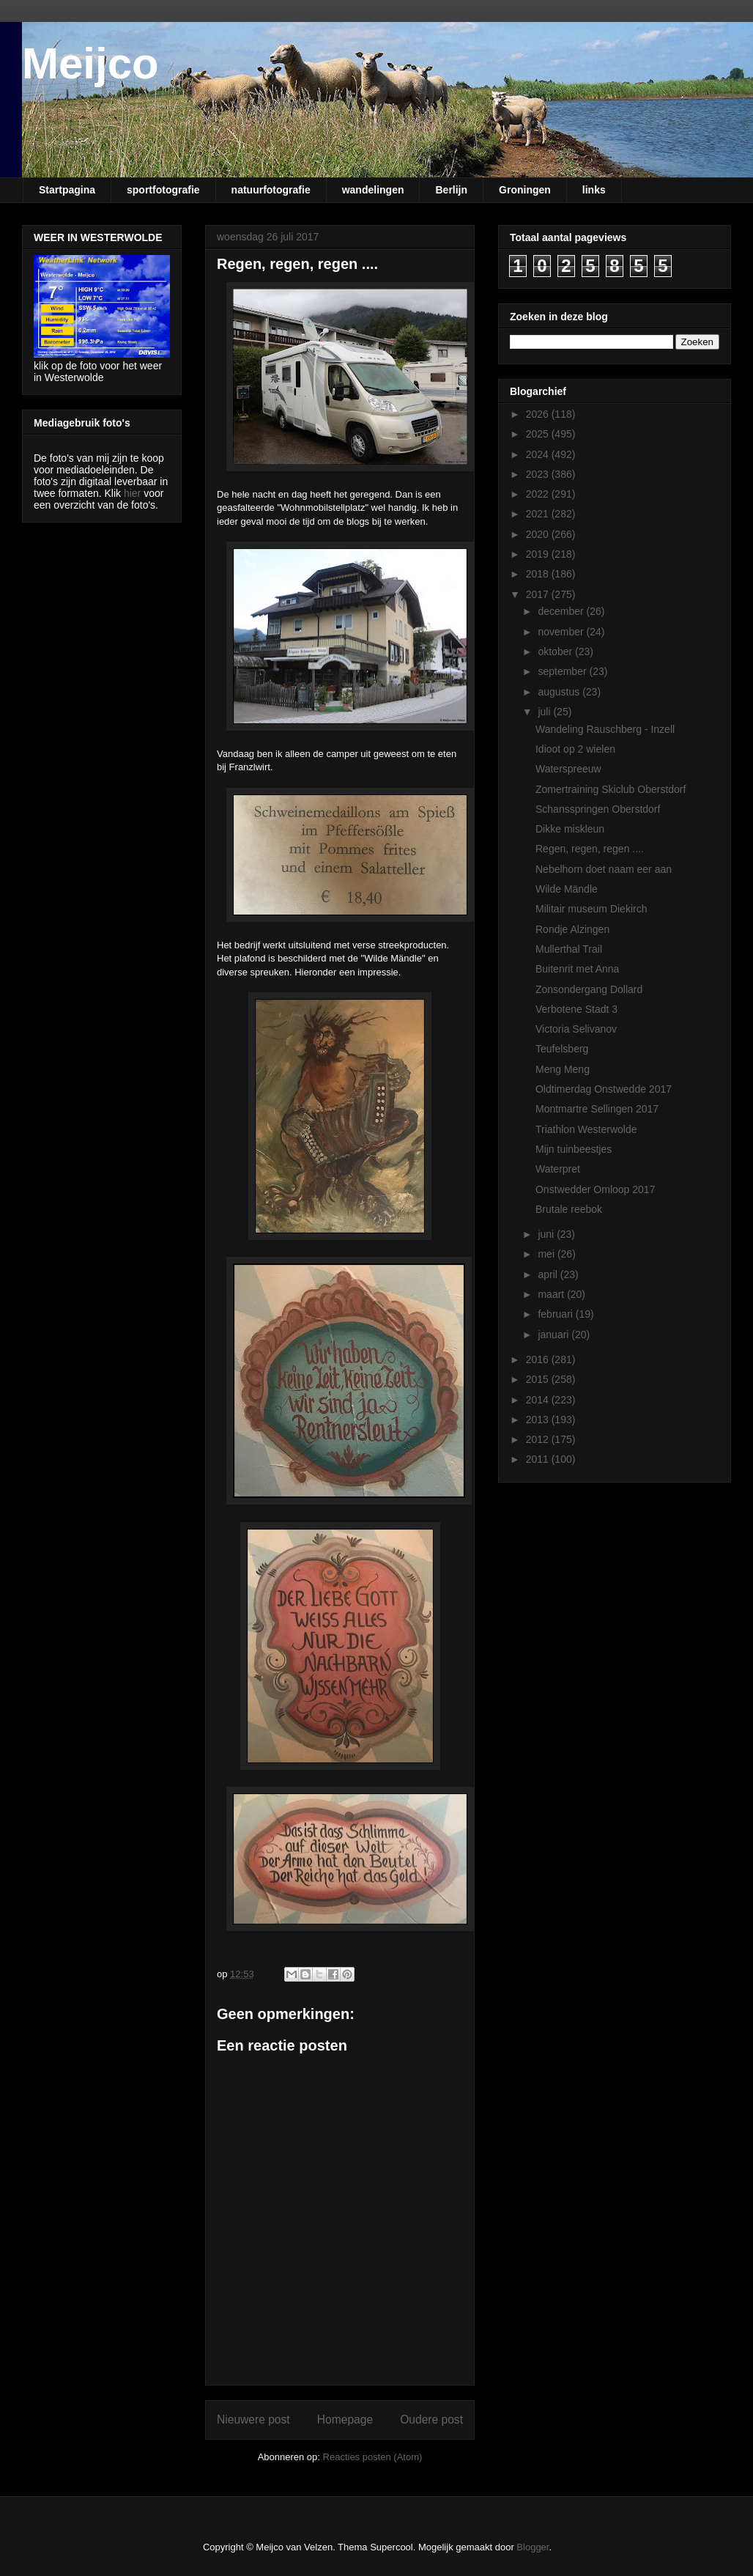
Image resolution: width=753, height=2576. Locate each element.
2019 (539, 554)
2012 (539, 1439)
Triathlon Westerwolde (586, 1129)
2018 (539, 574)
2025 (539, 434)
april (549, 1274)
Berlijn (451, 190)
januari (554, 1334)
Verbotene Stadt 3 (576, 1009)
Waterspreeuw (568, 769)
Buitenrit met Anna (577, 969)
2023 (539, 474)
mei (547, 1254)
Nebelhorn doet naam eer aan (603, 869)
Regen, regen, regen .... (589, 849)
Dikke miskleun (569, 829)
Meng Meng (562, 1069)
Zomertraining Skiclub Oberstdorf (610, 789)
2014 (539, 1400)
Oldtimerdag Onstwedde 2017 (603, 1089)
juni (547, 1234)
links (594, 190)
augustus (560, 692)
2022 (539, 494)
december (562, 611)
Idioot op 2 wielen (575, 749)
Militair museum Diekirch (591, 909)
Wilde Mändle (566, 889)
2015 (539, 1379)
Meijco (90, 63)
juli (545, 711)
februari (556, 1314)
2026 (539, 414)
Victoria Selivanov (576, 1029)
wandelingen (373, 190)
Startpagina (67, 190)
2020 (539, 534)
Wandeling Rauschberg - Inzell (605, 729)
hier (132, 493)
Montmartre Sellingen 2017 (597, 1109)
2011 (539, 1459)
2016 (539, 1359)
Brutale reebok (568, 1209)
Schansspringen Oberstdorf (597, 809)
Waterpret (557, 1169)
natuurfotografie (271, 190)
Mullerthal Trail (568, 949)
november (562, 632)
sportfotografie (163, 190)
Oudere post (431, 2419)
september (563, 671)
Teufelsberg (561, 1049)
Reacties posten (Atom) (373, 2456)
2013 (539, 1419)
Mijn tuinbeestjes (573, 1149)
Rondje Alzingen (572, 929)
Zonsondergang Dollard (588, 989)
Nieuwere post (253, 2419)
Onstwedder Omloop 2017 (595, 1189)
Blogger (532, 2547)
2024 (539, 454)
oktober (556, 651)
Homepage (345, 2419)
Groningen (525, 190)
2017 (539, 594)
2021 (539, 514)
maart (552, 1294)
